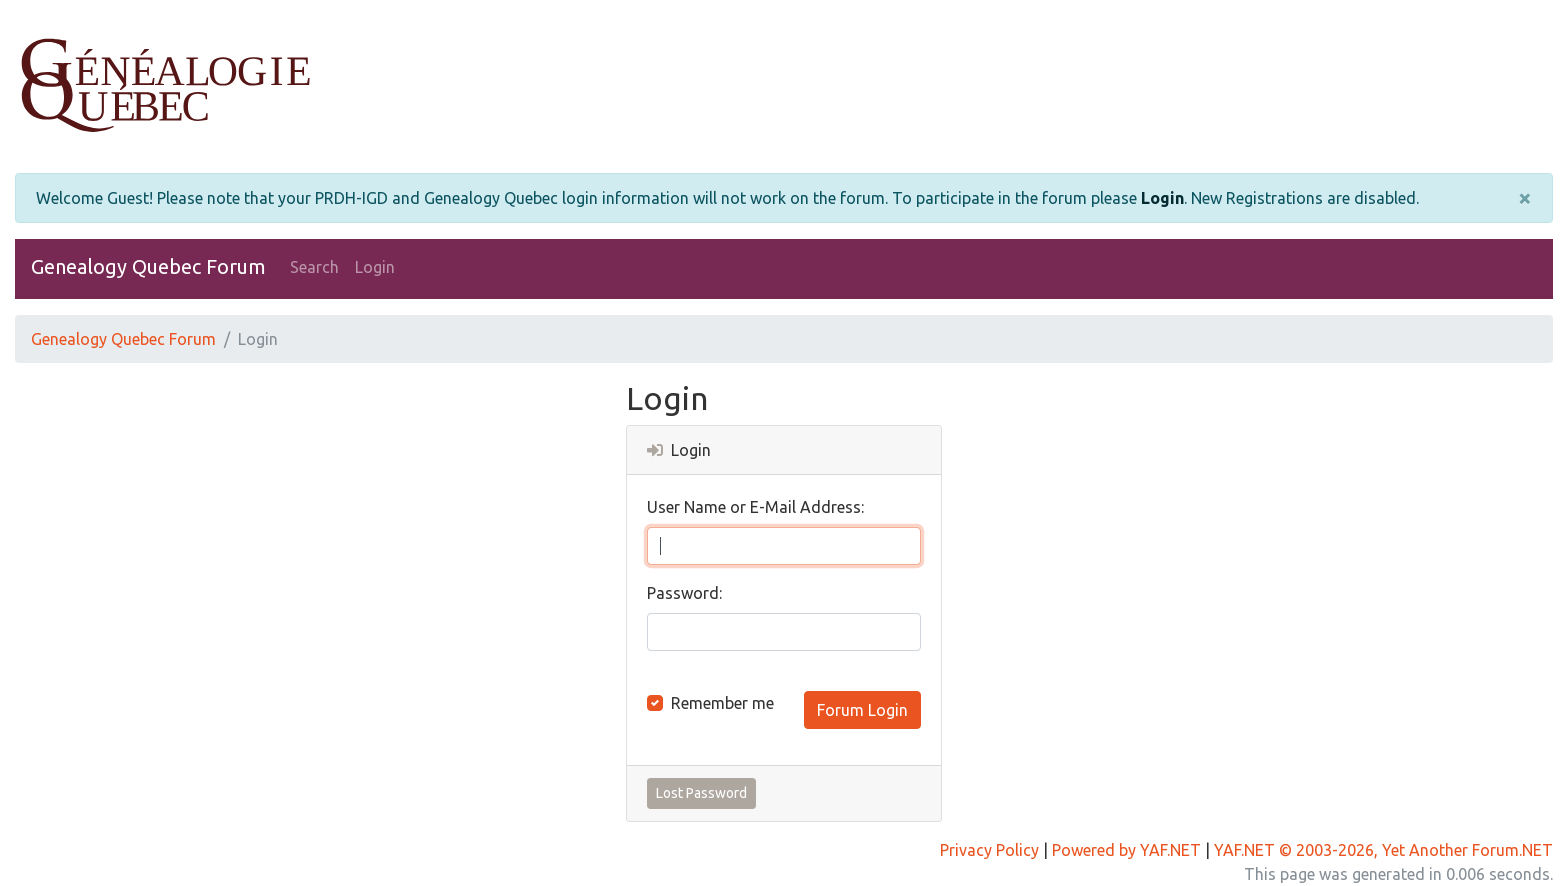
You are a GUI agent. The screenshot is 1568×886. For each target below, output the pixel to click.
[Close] (1525, 198)
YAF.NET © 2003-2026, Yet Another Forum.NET (1383, 850)
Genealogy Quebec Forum (148, 266)
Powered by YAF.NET (1126, 850)
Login (1162, 198)
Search (314, 267)
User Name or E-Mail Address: (755, 507)
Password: (684, 593)
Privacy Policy (989, 850)
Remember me (722, 703)
